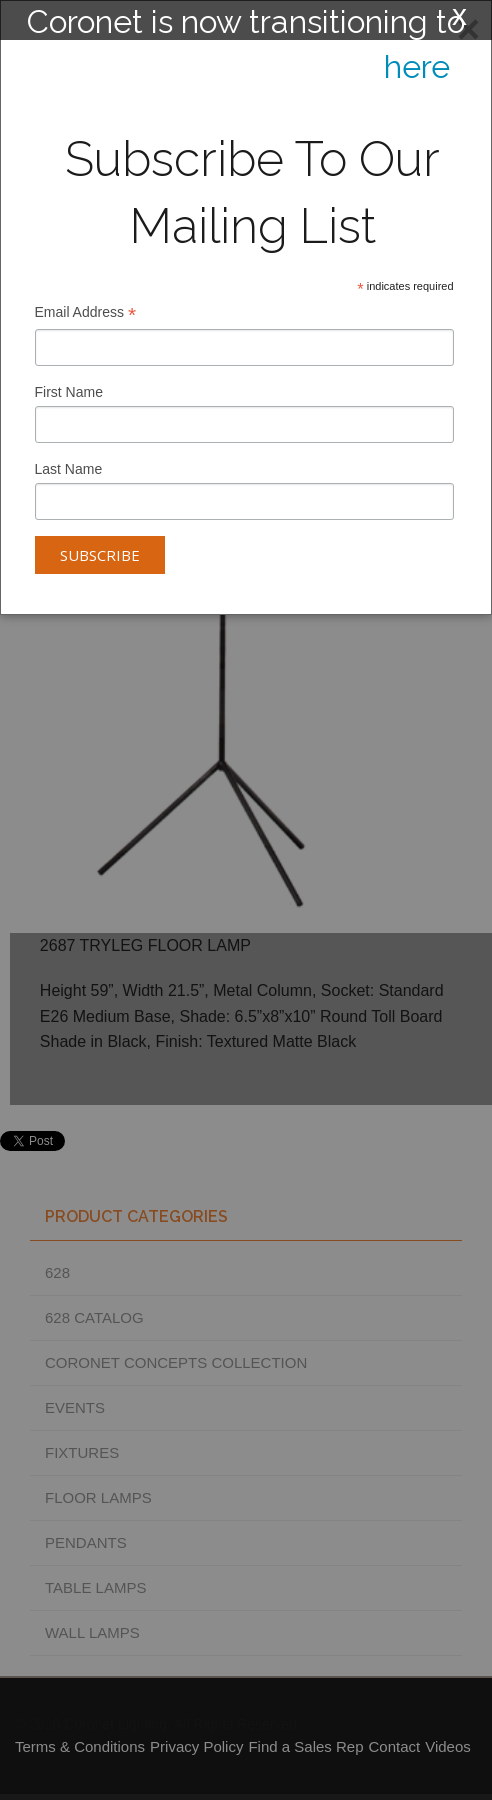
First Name (69, 392)
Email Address (86, 314)
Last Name (69, 469)
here (417, 66)
